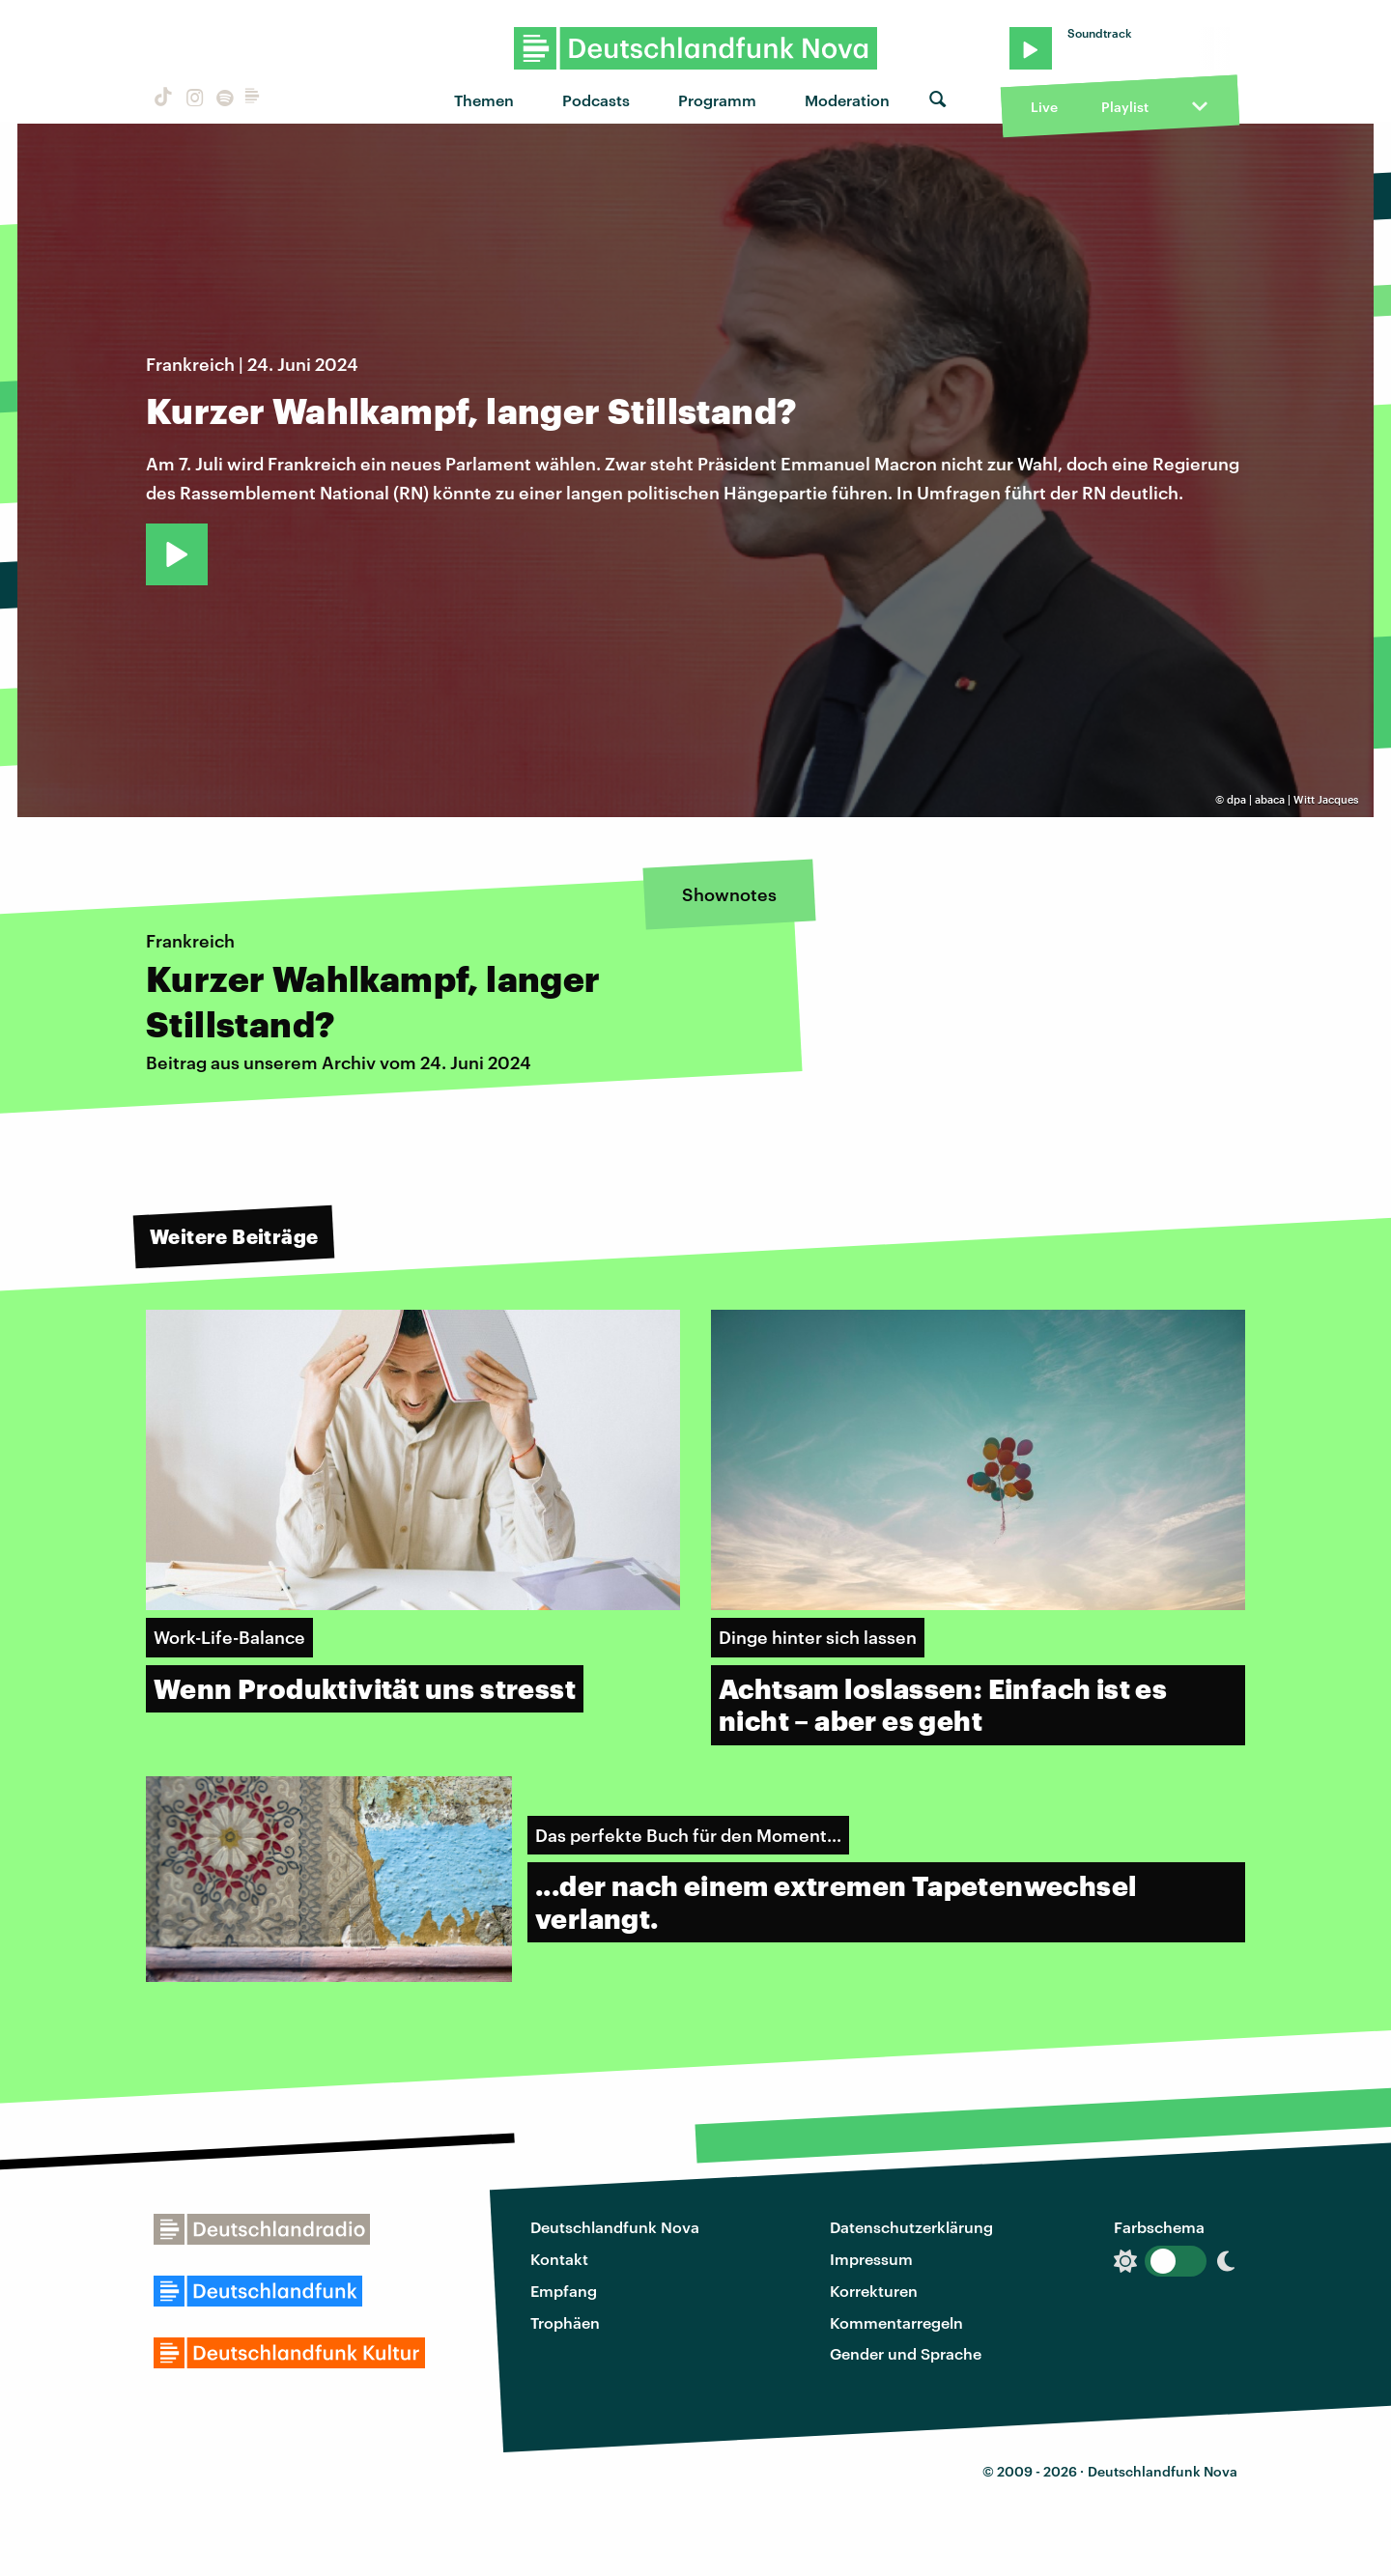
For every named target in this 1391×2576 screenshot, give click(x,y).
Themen (484, 100)
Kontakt (559, 2259)
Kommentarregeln (896, 2322)
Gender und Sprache (905, 2353)
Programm (717, 100)
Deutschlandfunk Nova (614, 2227)
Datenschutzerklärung (911, 2227)
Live (1044, 107)
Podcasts (596, 100)
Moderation (847, 100)
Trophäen (565, 2322)
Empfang (563, 2290)
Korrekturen (874, 2290)
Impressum (871, 2259)
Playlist (1125, 107)
